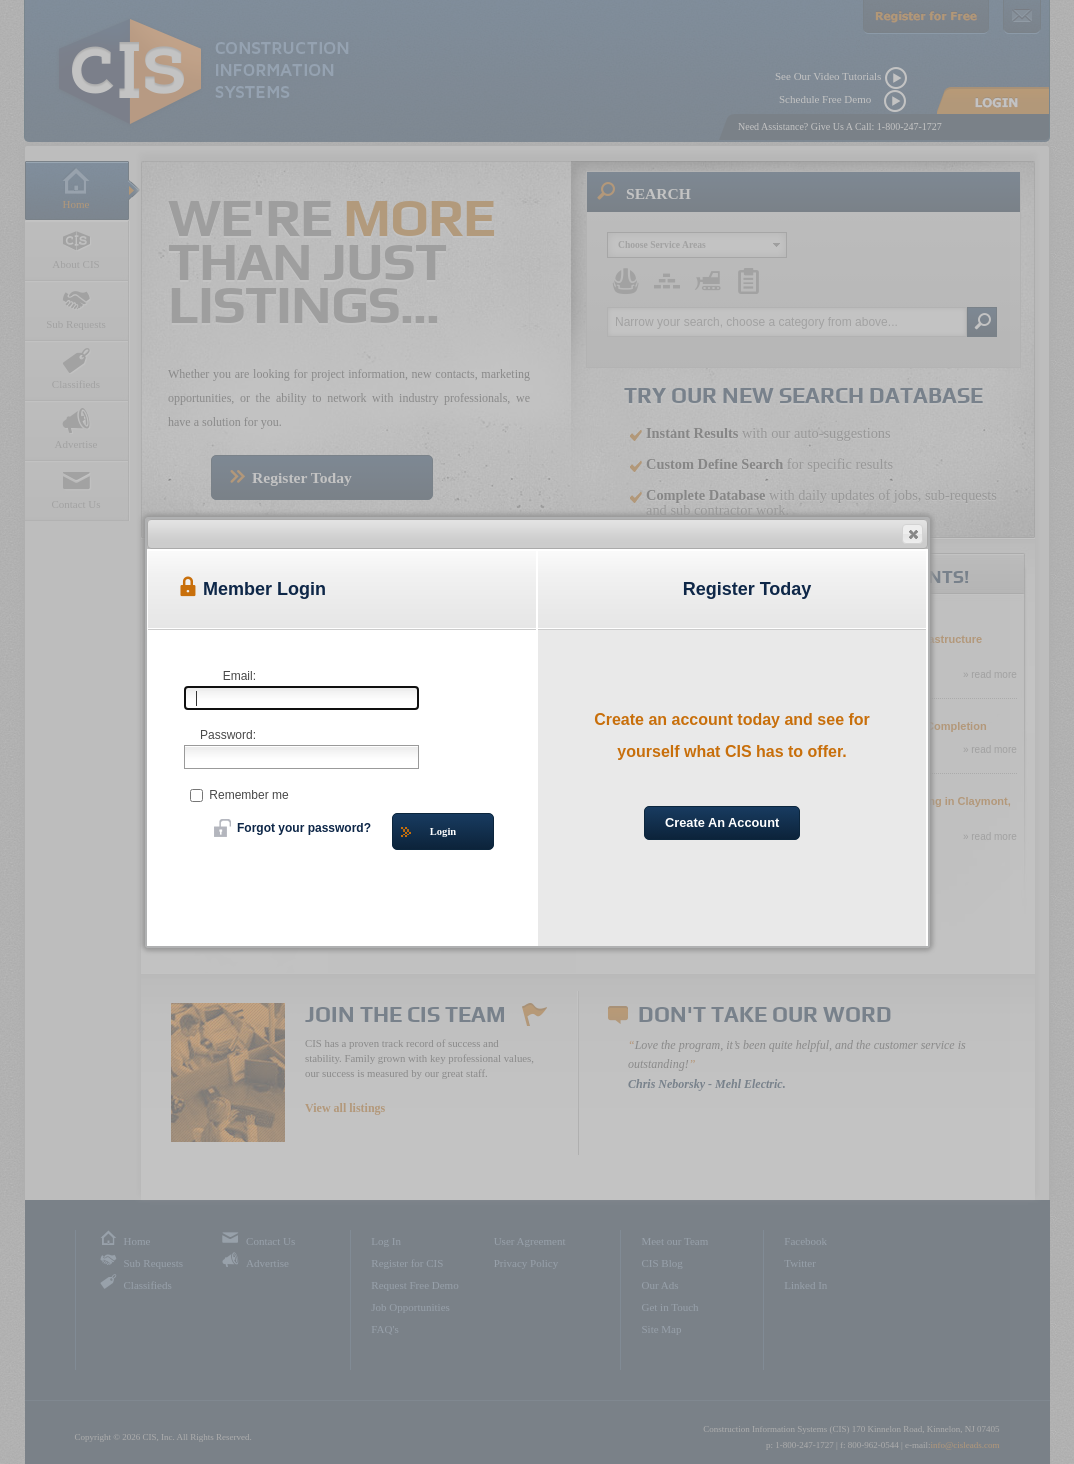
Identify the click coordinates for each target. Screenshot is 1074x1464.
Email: (239, 676)
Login (428, 832)
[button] (912, 534)
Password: (228, 735)
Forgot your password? (292, 828)
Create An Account (722, 822)
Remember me (239, 795)
